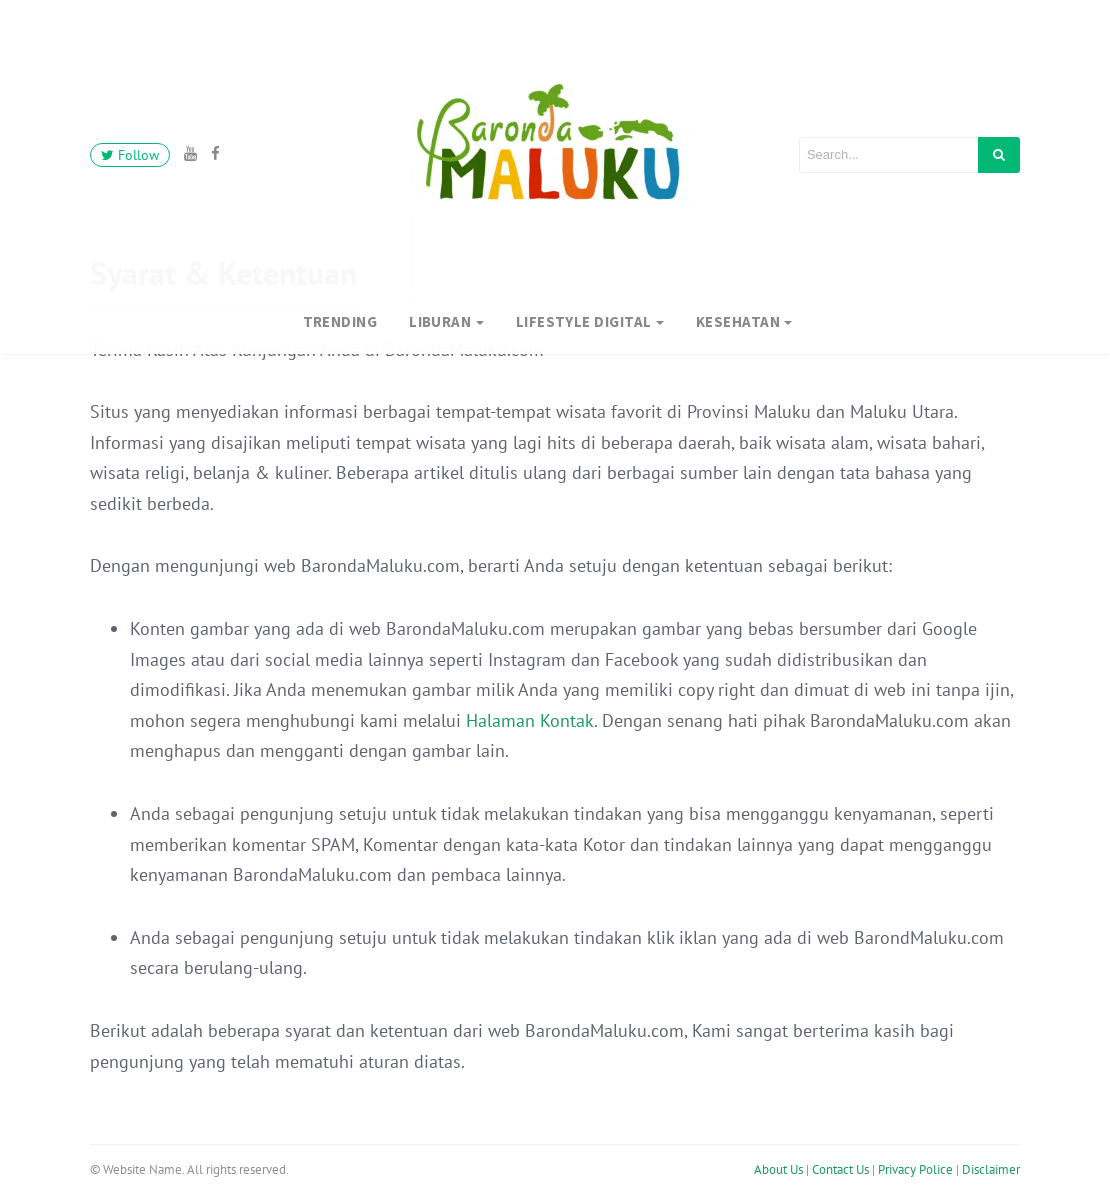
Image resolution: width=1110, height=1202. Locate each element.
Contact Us (840, 1164)
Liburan (440, 321)
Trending (340, 321)
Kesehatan (738, 321)
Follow (130, 155)
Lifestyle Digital (584, 321)
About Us (778, 1164)
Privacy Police (915, 1164)
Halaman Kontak (530, 720)
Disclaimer (991, 1164)
